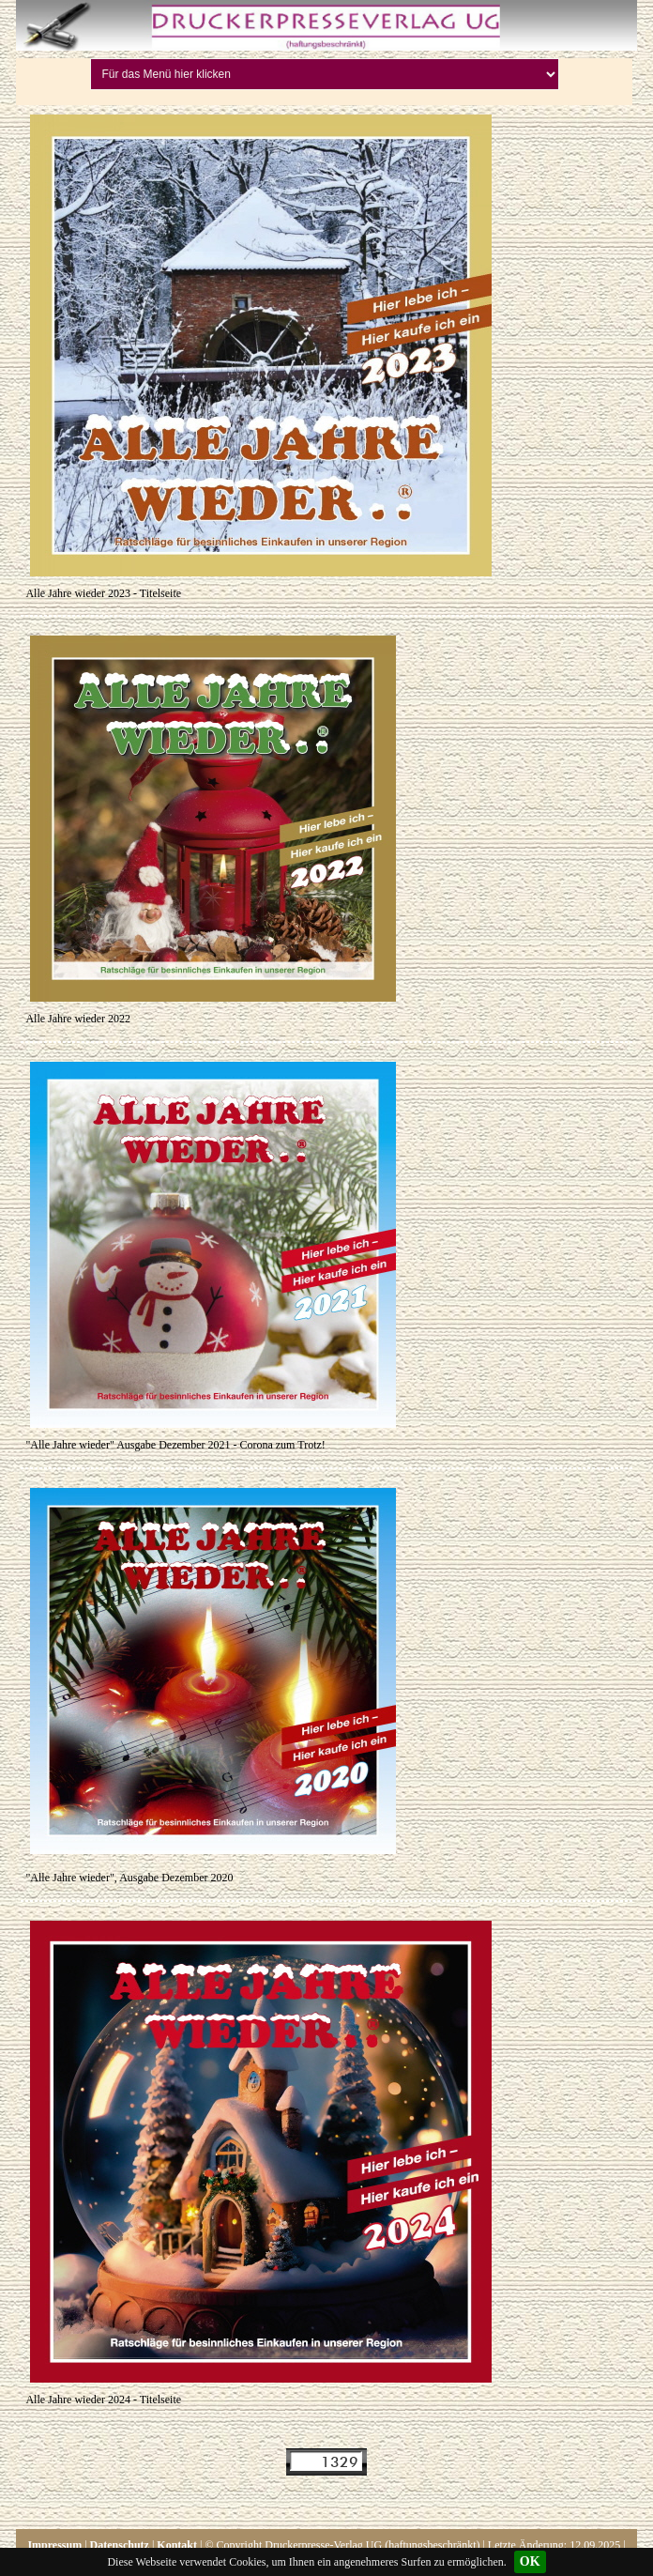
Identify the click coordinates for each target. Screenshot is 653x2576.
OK (530, 2561)
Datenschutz (119, 2545)
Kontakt (177, 2545)
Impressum (54, 2545)
